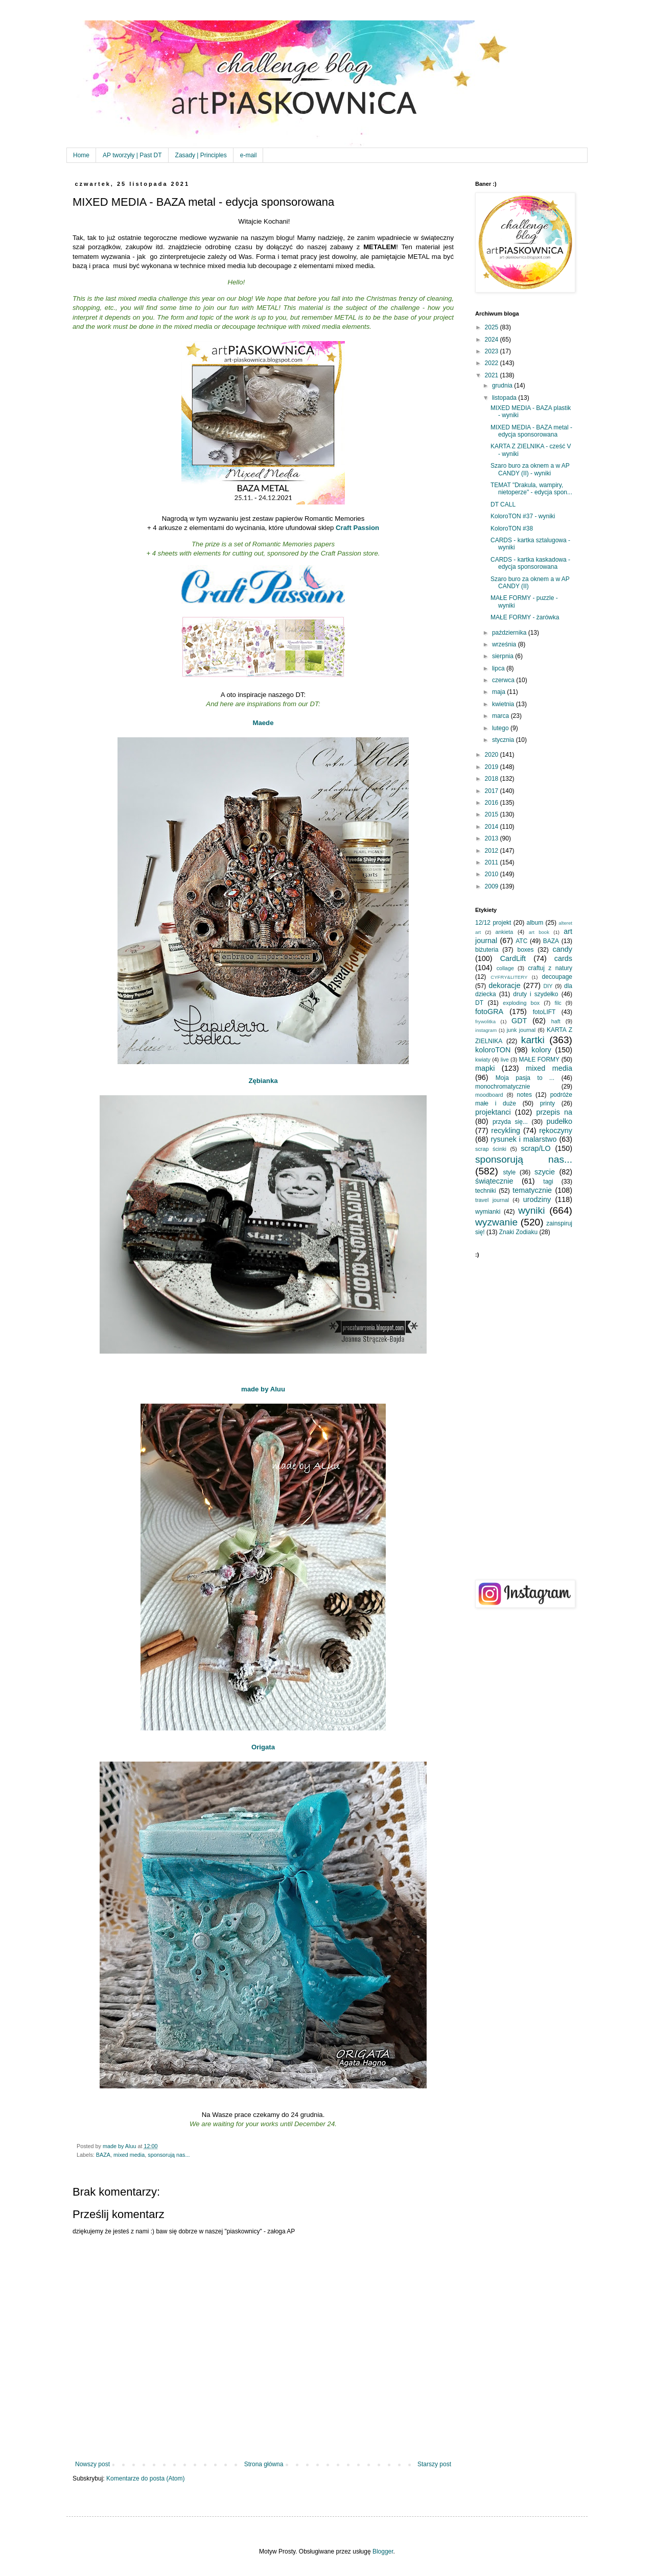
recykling (505, 1130)
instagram (486, 1030)
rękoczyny (555, 1130)
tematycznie (532, 1190)
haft (555, 1021)
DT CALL (503, 504)
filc (558, 1003)
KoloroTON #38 (512, 528)
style (509, 1172)
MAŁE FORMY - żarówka (525, 617)
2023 (492, 351)
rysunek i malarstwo (524, 1139)
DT (479, 1002)
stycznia (504, 739)
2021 (492, 375)
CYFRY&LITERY (509, 977)
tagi (548, 1181)
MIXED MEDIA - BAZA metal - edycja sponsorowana (531, 431)
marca (501, 715)
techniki (485, 1190)
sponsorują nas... (169, 2155)
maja (499, 691)
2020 (492, 754)
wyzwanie (496, 1222)
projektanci (493, 1112)
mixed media (129, 2155)
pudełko (559, 1121)
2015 (492, 814)
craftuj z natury (550, 968)
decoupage (557, 976)
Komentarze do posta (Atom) (145, 2478)
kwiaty (483, 1059)
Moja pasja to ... (525, 1077)
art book (539, 932)
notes (524, 1094)
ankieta (504, 932)
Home (81, 155)
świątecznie (494, 1181)
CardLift (513, 958)
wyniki (531, 1210)
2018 (492, 778)
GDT (519, 1021)
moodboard (489, 1095)
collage (505, 968)
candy (562, 949)
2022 (492, 363)
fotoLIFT (544, 1012)
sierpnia (503, 656)
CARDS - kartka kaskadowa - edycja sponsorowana (530, 563)
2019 (492, 767)
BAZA (103, 2155)
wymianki (487, 1211)
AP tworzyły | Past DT (132, 155)
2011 (492, 862)
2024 (492, 339)
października (510, 632)
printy (547, 1103)
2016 (492, 802)
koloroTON (492, 1050)
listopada (505, 397)
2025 (492, 327)
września (505, 644)
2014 (492, 826)
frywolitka (485, 1021)
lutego (501, 728)
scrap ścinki (490, 1149)
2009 (492, 886)
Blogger (382, 2551)
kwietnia (504, 704)
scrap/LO (535, 1148)
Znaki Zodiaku (518, 1232)
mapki (485, 1068)
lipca (499, 668)
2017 (492, 791)
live (505, 1059)
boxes (525, 949)
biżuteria (486, 949)
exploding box (521, 1003)
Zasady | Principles (201, 155)
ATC (521, 941)
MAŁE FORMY (539, 1059)
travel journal (492, 1200)
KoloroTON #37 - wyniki (523, 516)
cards (563, 958)
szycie (544, 1172)
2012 (492, 850)
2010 (492, 874)
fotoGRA (489, 1011)
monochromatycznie (502, 1086)
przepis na (554, 1112)
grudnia (503, 385)
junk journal (521, 1030)
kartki (533, 1039)
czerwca (504, 680)
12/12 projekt (493, 922)
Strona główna (264, 2464)
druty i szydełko (535, 994)
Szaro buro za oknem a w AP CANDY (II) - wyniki (530, 469)
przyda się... (510, 1121)
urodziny (537, 1199)
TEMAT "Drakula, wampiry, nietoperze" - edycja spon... (531, 489)
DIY (548, 986)
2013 (492, 838)
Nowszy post (92, 2464)
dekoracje (504, 985)
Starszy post (434, 2464)
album (535, 922)
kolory (541, 1050)
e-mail (248, 155)
